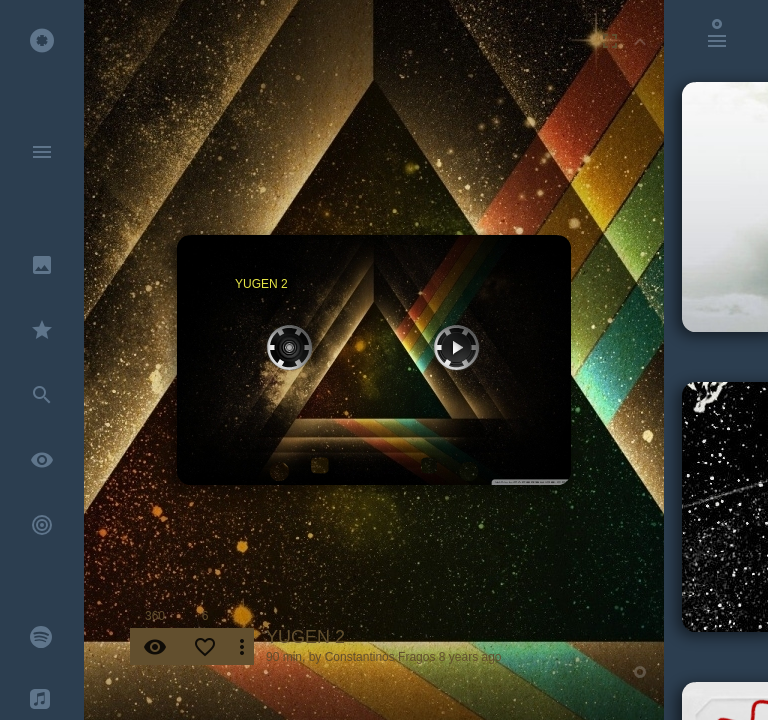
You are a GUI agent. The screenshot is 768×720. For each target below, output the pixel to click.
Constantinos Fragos (380, 657)
